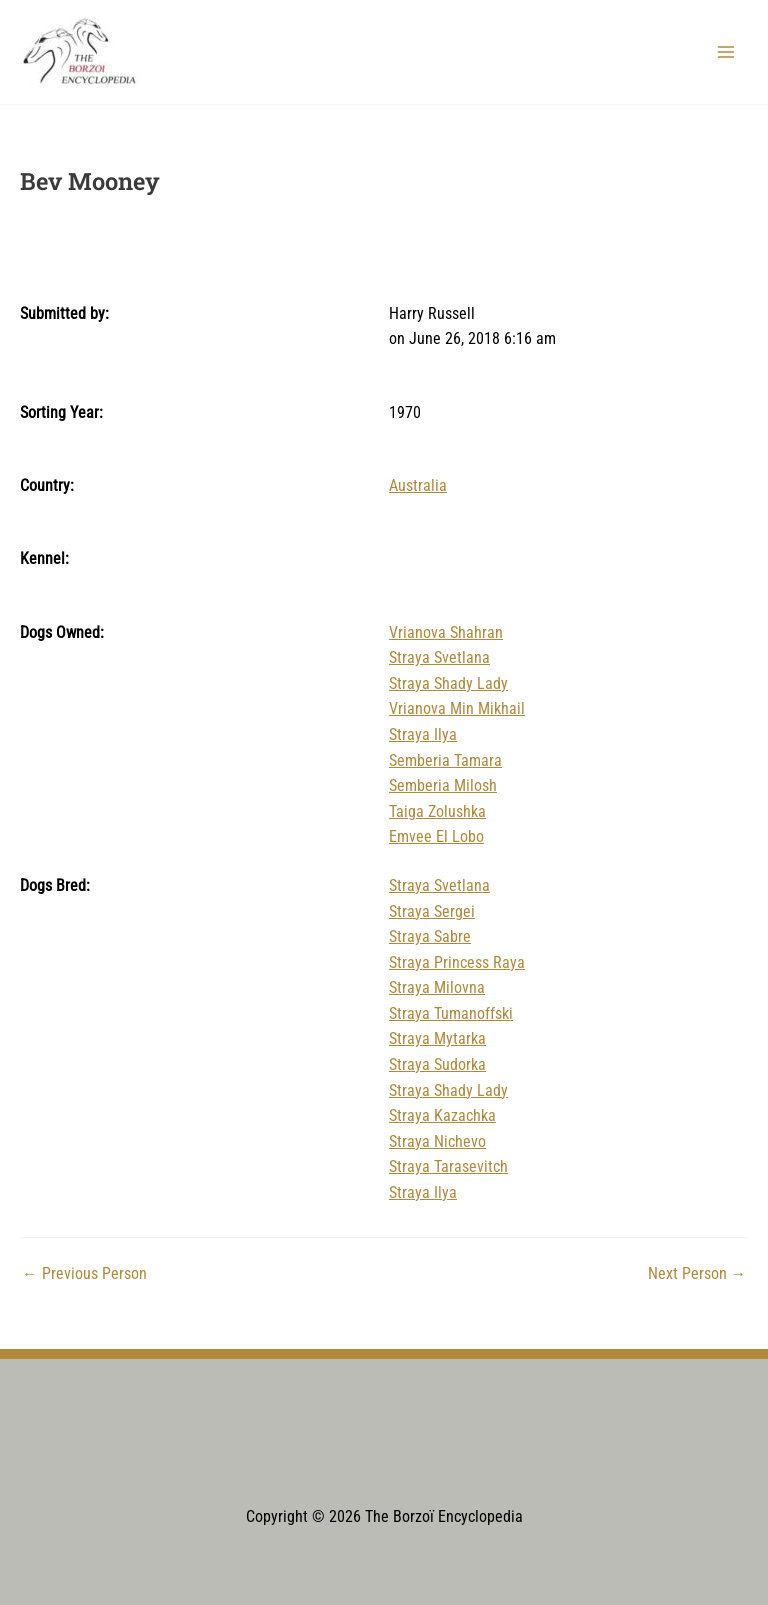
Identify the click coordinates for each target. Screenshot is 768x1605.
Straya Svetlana (439, 658)
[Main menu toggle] (726, 51)
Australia (418, 486)
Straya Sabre (430, 937)
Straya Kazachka (442, 1116)
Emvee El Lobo (436, 837)
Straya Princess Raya (457, 963)
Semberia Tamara (445, 761)
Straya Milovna (437, 988)
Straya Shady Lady (448, 684)
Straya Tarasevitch (448, 1167)
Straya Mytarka (437, 1039)
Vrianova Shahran (446, 633)
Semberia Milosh (443, 786)
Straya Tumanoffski (451, 1014)
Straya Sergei (432, 912)
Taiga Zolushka (437, 812)
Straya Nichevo (437, 1142)
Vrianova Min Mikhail (457, 709)
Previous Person (84, 1275)
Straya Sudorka (437, 1065)
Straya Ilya (423, 735)
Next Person (697, 1275)
